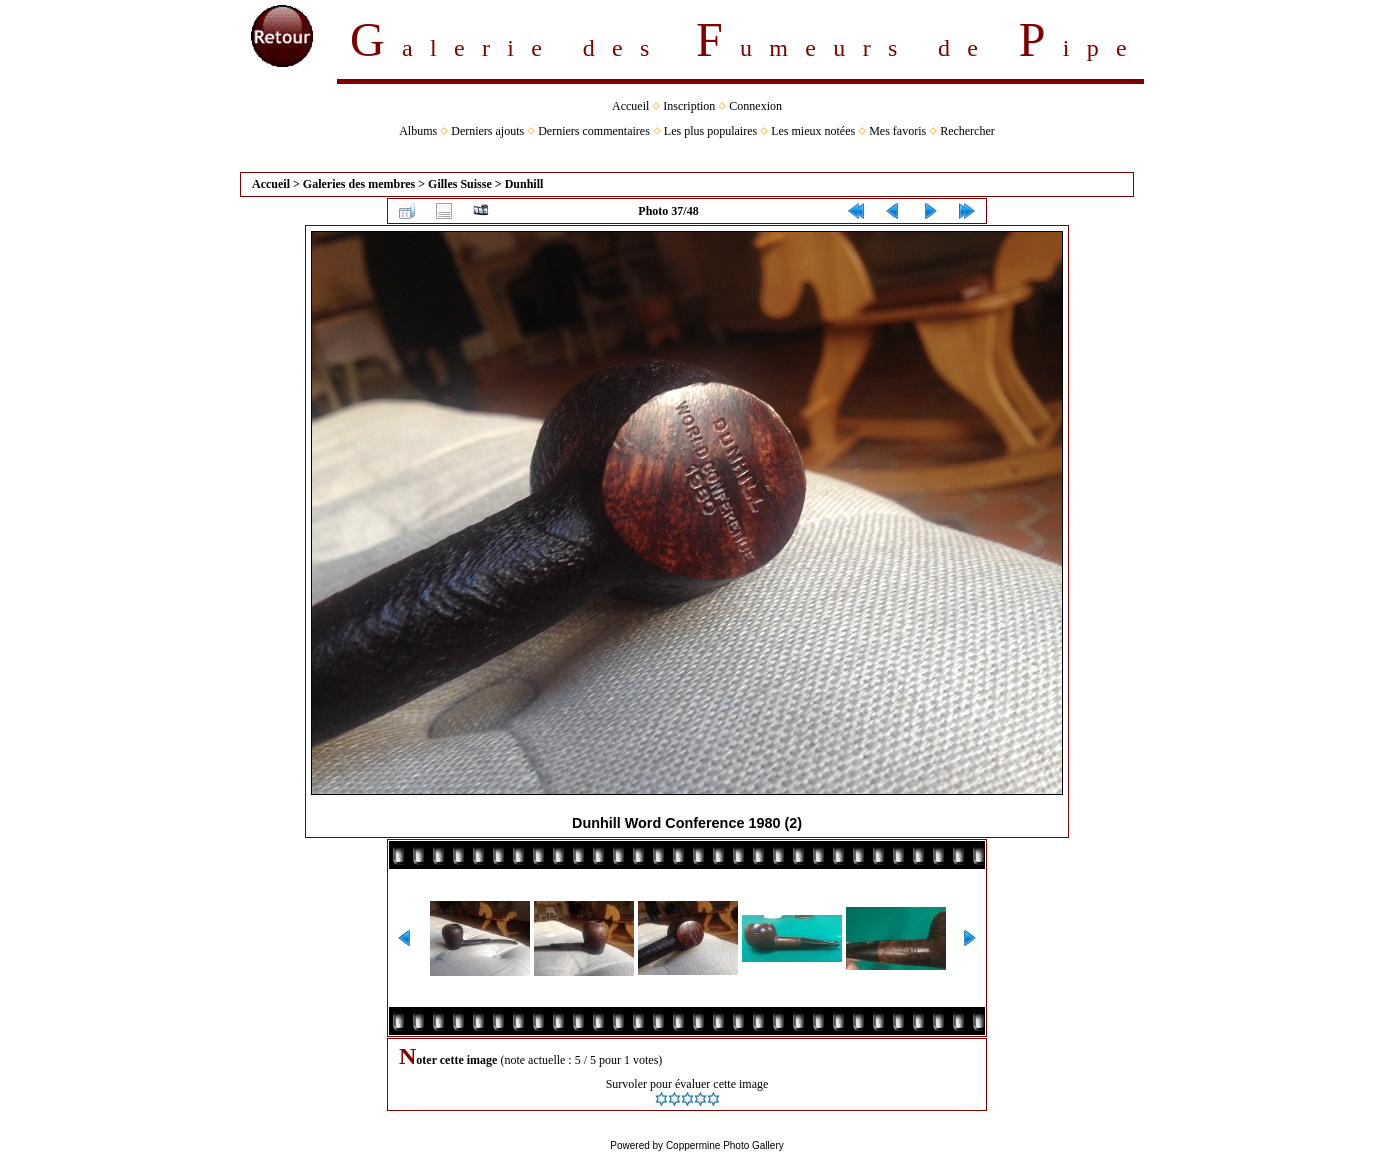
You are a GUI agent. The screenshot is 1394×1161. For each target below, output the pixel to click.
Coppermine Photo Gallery (725, 1145)
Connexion (755, 106)
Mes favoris (897, 131)
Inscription (689, 106)
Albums (418, 131)
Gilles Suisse (460, 184)
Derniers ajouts (487, 131)
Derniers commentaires (594, 131)
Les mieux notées (813, 131)
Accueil (630, 106)
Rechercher (967, 131)
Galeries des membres (359, 184)
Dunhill (524, 184)
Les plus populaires (710, 131)
